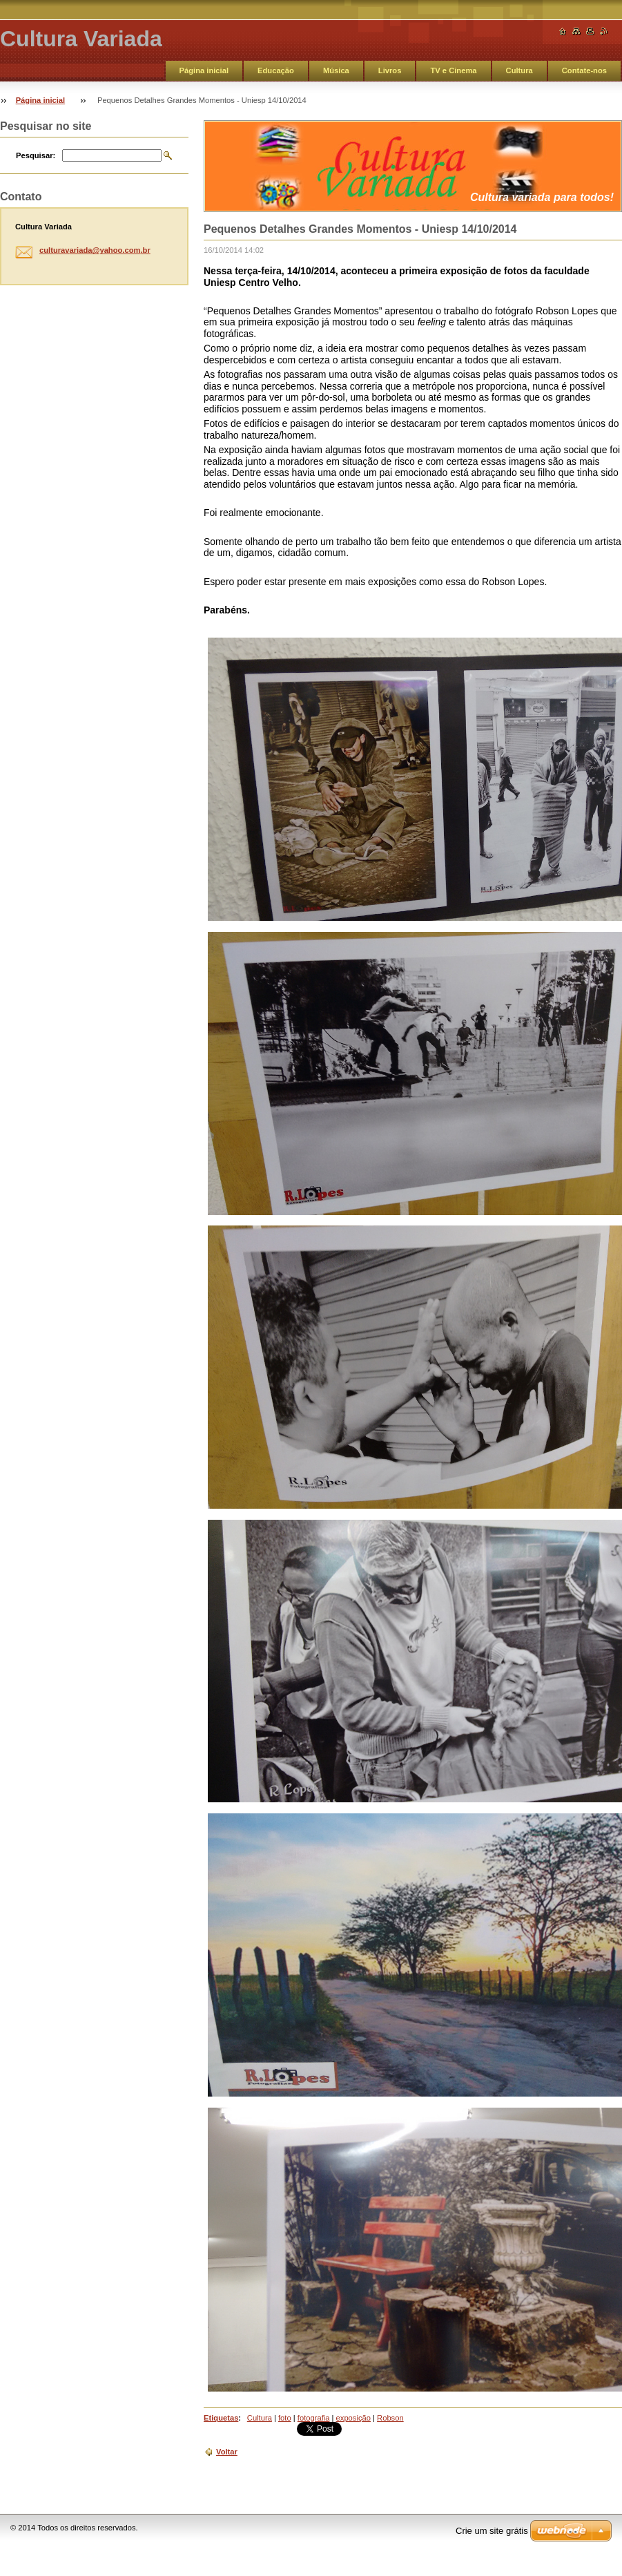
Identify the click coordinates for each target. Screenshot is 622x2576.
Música (336, 70)
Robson (390, 2418)
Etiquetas (221, 2418)
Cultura (519, 70)
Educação (275, 70)
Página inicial (204, 70)
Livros (390, 70)
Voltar (226, 2452)
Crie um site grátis (492, 2531)
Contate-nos (584, 70)
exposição (353, 2418)
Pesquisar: (35, 155)
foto (284, 2418)
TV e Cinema (453, 70)
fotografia (314, 2418)
